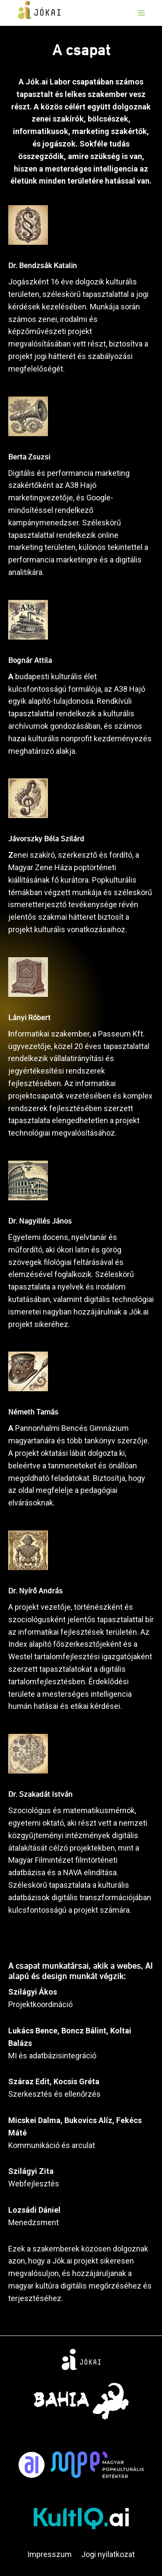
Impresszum (49, 2554)
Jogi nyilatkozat (108, 2554)
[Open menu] (141, 12)
